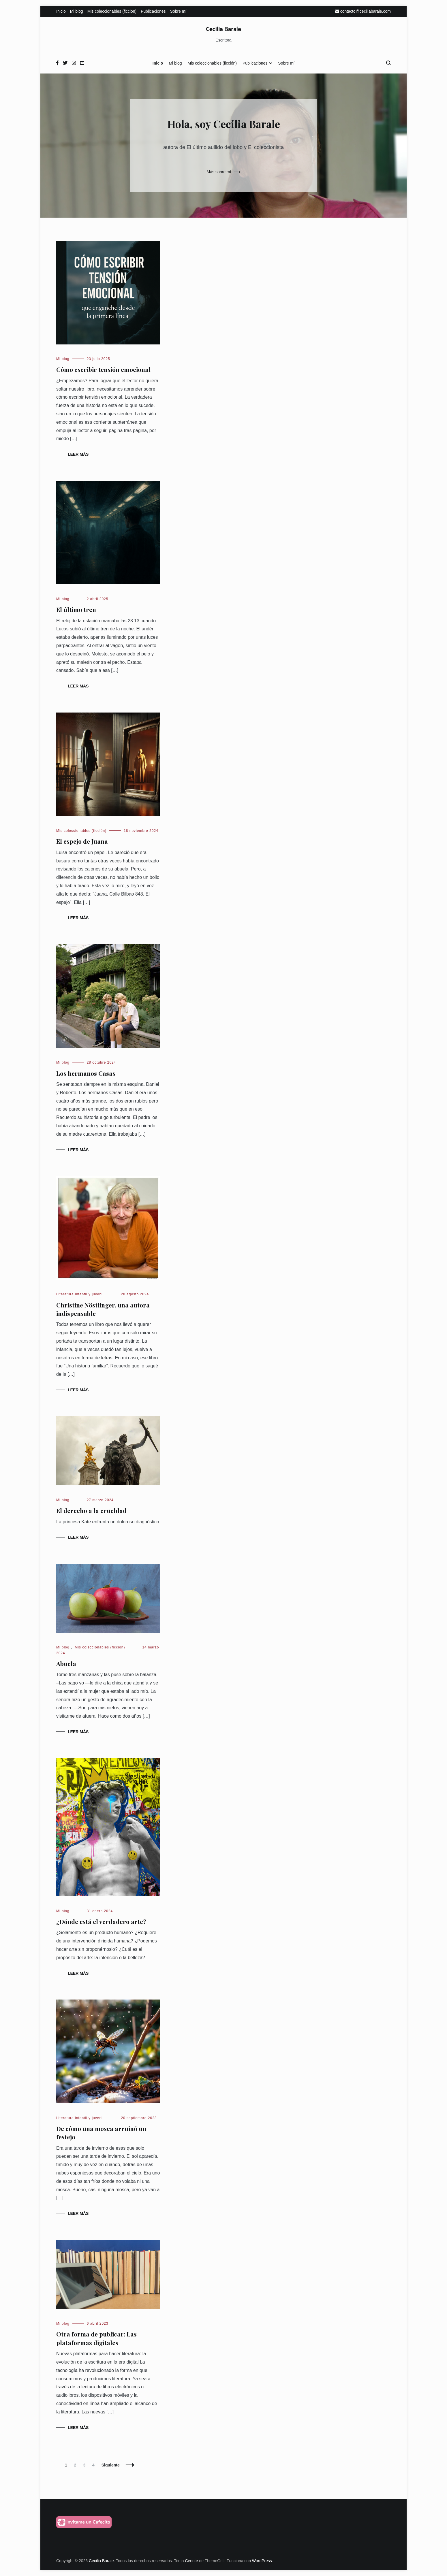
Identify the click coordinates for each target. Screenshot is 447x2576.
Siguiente (111, 2465)
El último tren (76, 609)
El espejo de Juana (82, 841)
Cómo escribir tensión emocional (103, 369)
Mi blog (76, 11)
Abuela (66, 1663)
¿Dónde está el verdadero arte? (101, 1921)
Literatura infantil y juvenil (80, 1294)
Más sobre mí (219, 171)
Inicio (61, 11)
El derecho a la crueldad (91, 1510)
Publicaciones (153, 11)
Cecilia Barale (223, 29)
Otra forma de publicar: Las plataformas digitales (96, 2338)
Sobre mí (178, 11)
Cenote (191, 2560)
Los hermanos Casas (85, 1073)
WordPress (262, 2560)
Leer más (78, 454)
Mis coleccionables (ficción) (111, 11)
